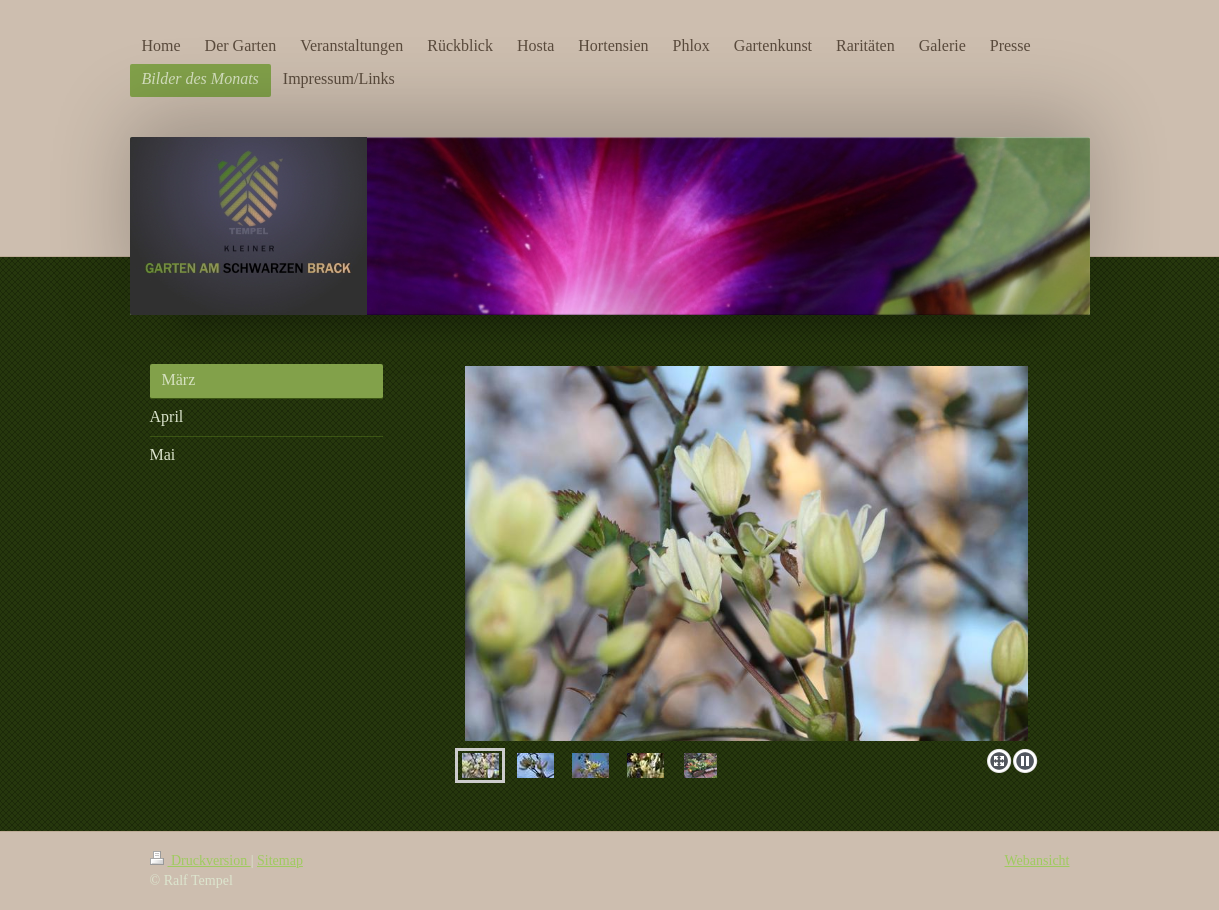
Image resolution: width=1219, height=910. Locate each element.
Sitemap (280, 860)
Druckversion (200, 860)
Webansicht (1037, 860)
